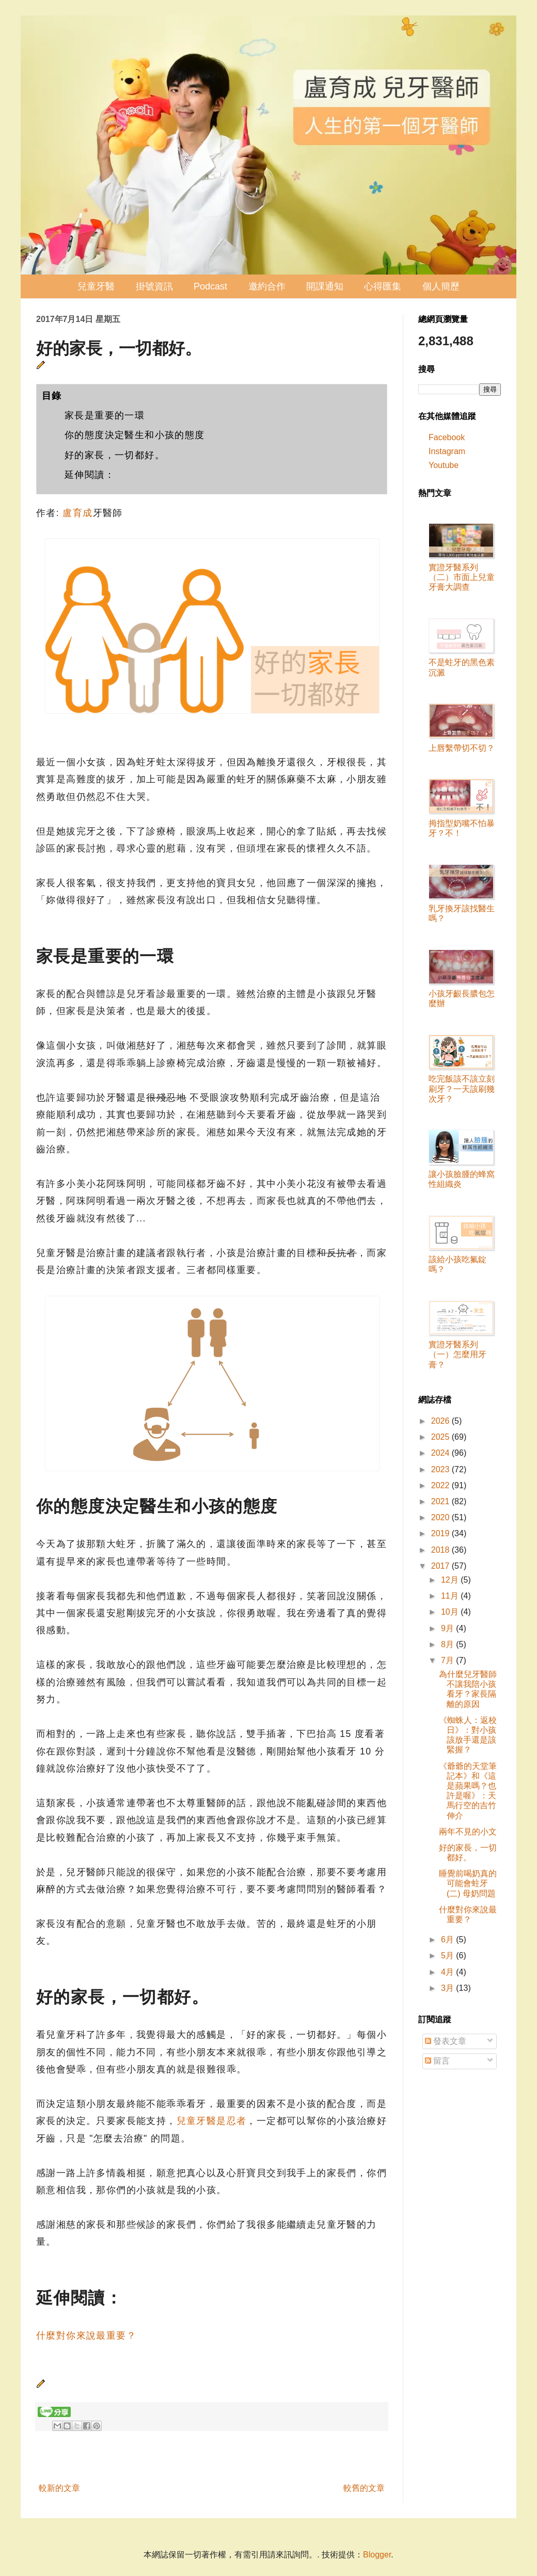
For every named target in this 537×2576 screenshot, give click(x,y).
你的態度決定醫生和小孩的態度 (135, 435)
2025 (441, 1436)
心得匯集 (382, 286)
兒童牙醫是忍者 (212, 2121)
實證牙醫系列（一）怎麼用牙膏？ (457, 1354)
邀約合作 (267, 286)
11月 (451, 1595)
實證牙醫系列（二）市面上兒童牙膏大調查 (462, 577)
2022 (441, 1485)
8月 (448, 1644)
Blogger (377, 2554)
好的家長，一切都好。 (115, 455)
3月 (448, 1988)
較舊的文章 (364, 2488)
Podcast (210, 286)
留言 (437, 2060)
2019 (441, 1533)
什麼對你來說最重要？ (86, 2335)
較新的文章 (59, 2488)
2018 (441, 1549)
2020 (441, 1517)
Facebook (447, 437)
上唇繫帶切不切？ (462, 748)
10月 (451, 1611)
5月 (448, 1955)
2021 (441, 1501)
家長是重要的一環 (105, 415)
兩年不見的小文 (468, 1831)
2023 (441, 1469)
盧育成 (77, 513)
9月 (448, 1628)
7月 (448, 1660)
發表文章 (445, 2041)
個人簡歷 (441, 286)
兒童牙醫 (96, 286)
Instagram (447, 451)
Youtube (444, 465)
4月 (448, 1972)
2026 (441, 1420)
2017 (441, 1565)
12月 (451, 1579)
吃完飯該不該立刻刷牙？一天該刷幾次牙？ (462, 1088)
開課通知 (324, 286)
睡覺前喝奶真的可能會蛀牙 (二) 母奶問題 (468, 1883)
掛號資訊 (154, 286)
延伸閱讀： (90, 475)
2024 (441, 1452)
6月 (448, 1939)
